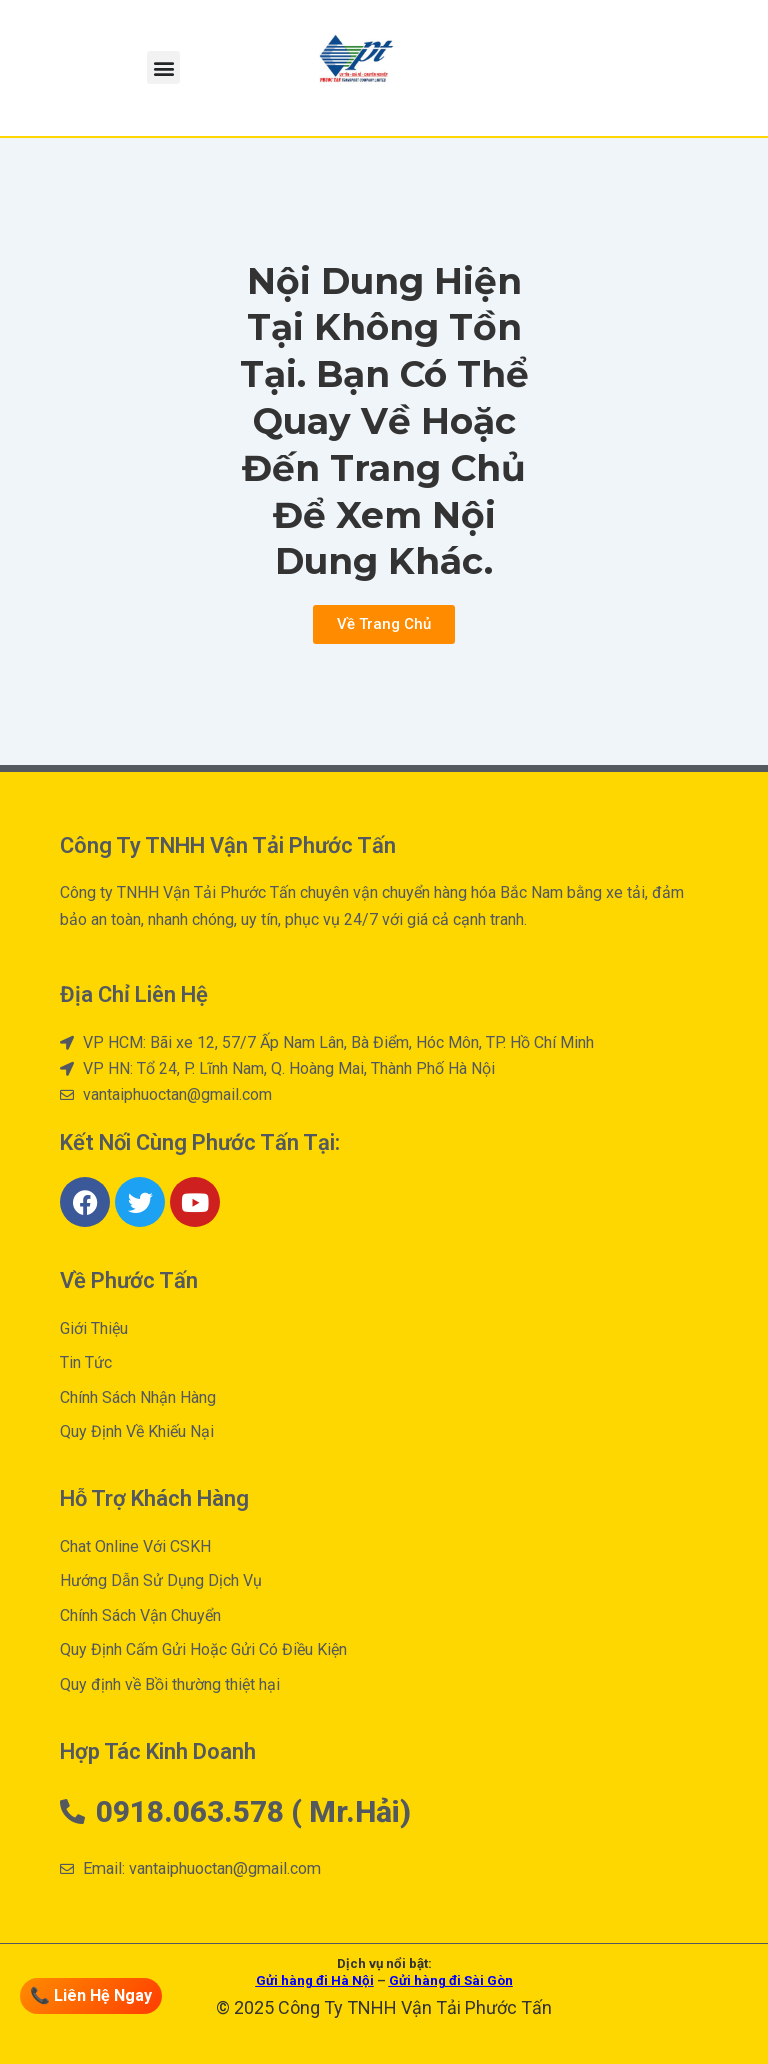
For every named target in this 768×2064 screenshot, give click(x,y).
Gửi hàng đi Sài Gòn (451, 1980)
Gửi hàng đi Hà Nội (315, 1980)
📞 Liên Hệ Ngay (89, 1995)
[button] (163, 67)
